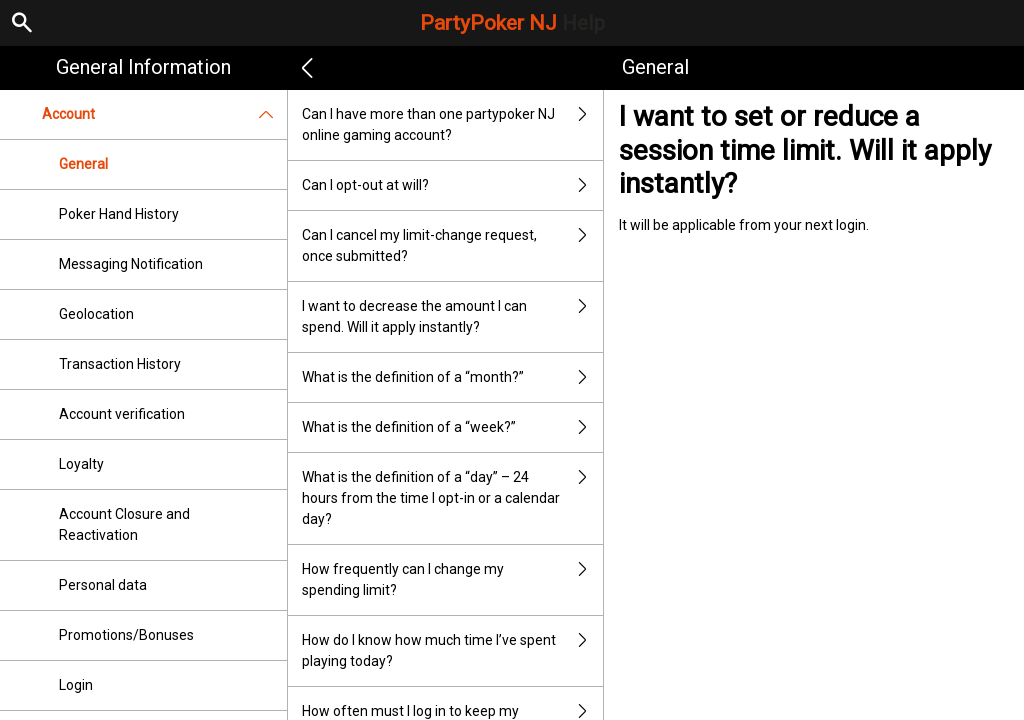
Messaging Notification (131, 264)
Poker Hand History (119, 214)
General (83, 164)
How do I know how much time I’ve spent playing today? (453, 651)
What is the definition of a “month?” (453, 377)
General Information (143, 67)
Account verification (122, 414)
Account (164, 114)
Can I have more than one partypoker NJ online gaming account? (453, 125)
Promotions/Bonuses (126, 635)
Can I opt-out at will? (453, 185)
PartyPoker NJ (512, 23)
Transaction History (120, 364)
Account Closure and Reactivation (124, 524)
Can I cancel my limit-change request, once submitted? (453, 246)
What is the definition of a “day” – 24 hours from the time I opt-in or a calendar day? (453, 498)
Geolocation (96, 314)
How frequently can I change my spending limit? (453, 580)
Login (76, 685)
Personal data (103, 585)
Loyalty (81, 464)
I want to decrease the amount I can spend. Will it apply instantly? (453, 317)
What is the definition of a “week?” (453, 427)
